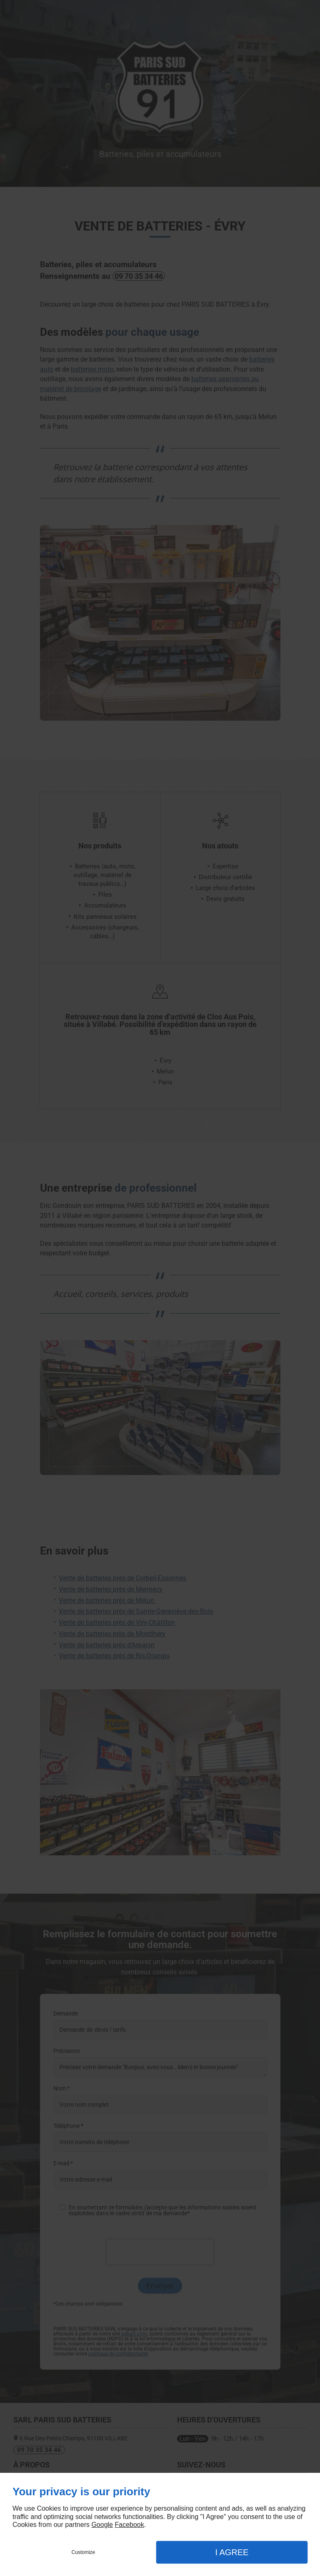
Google (102, 2524)
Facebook (129, 2524)
